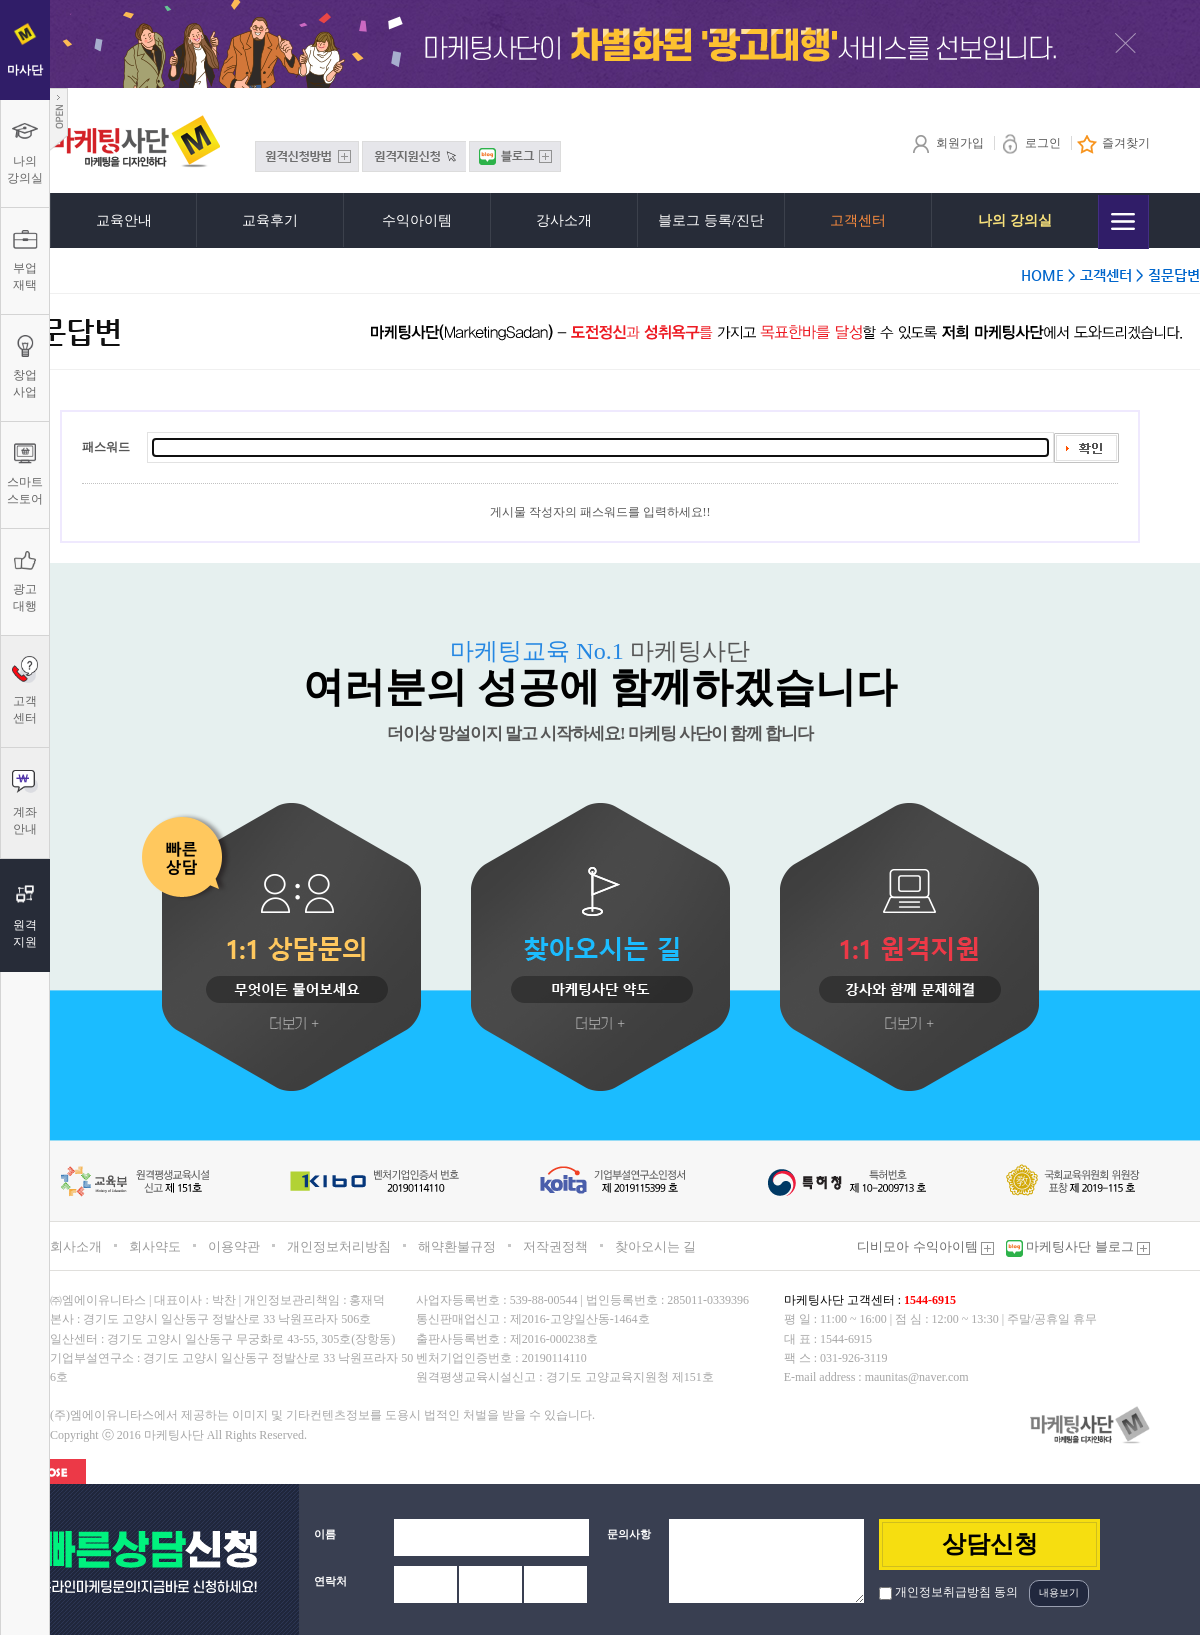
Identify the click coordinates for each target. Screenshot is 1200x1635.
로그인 (1030, 143)
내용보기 (1059, 1592)
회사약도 (155, 1246)
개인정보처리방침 (339, 1246)
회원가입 (947, 143)
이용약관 (234, 1246)
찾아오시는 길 (655, 1246)
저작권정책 (555, 1246)
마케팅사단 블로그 (1086, 1246)
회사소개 (76, 1246)
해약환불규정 (457, 1246)
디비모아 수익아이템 (925, 1246)
